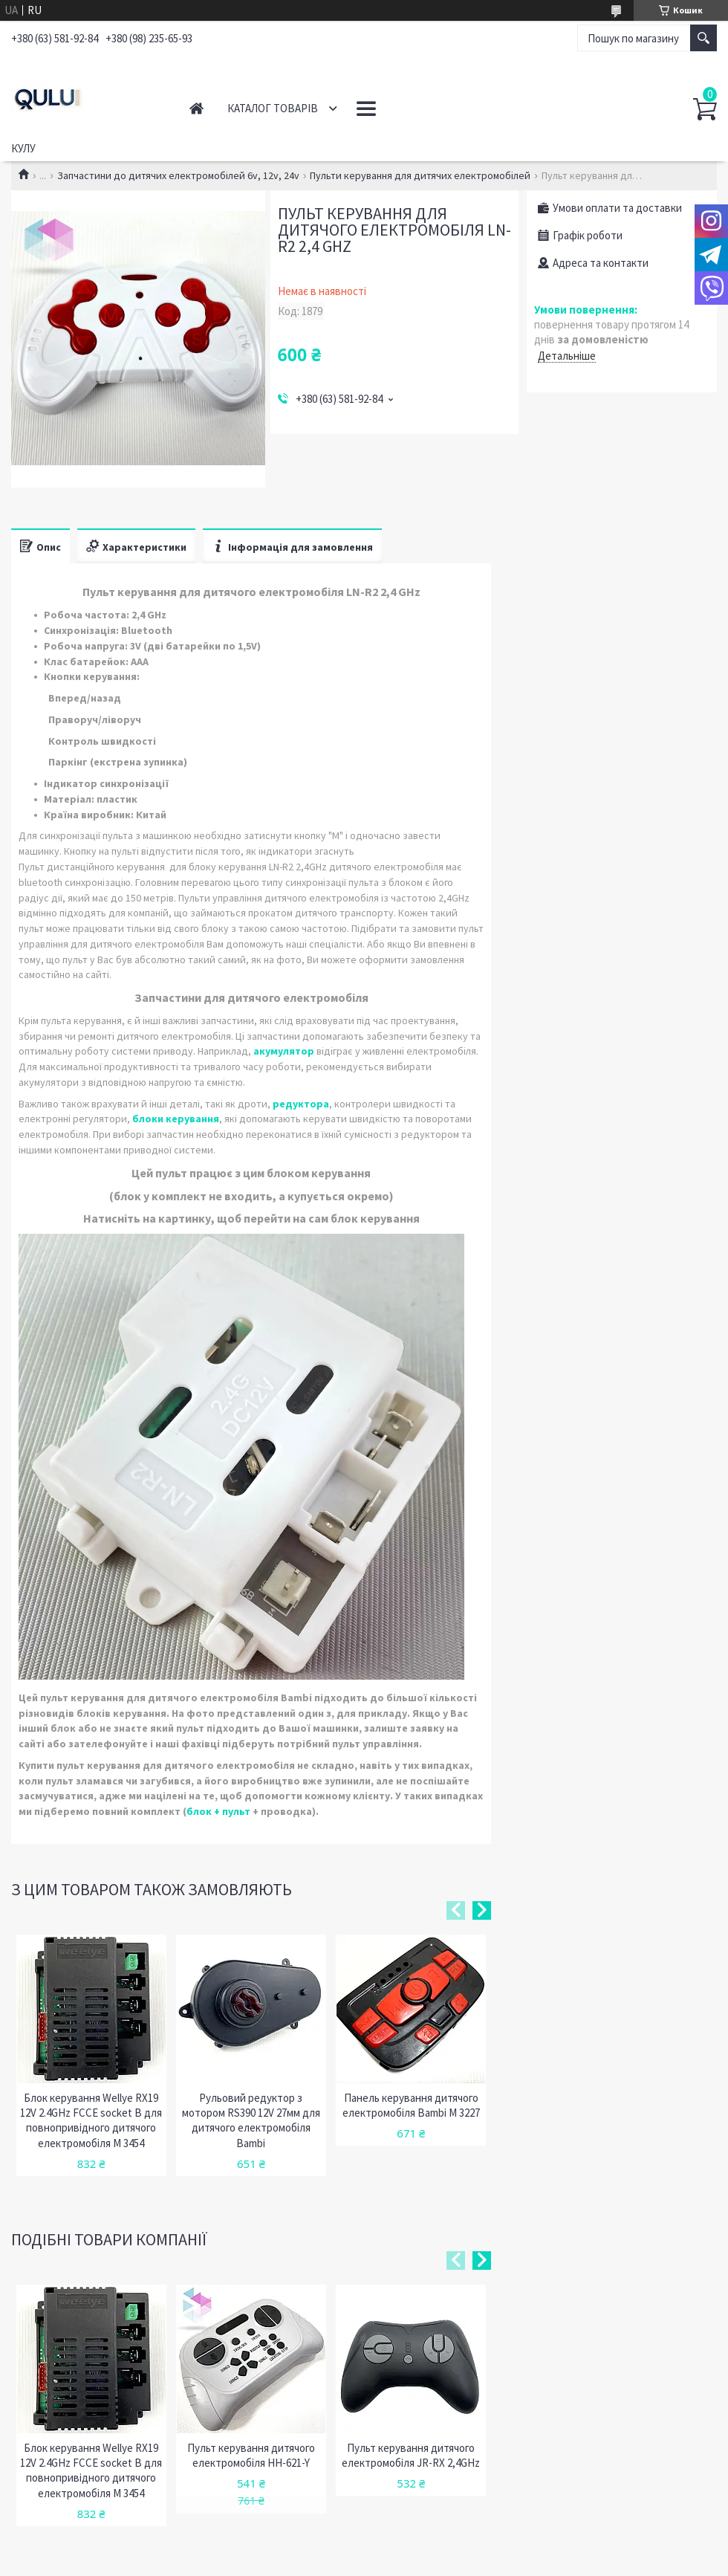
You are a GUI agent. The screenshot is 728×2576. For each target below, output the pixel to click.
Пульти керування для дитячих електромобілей (420, 175)
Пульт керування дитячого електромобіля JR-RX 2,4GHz (411, 2455)
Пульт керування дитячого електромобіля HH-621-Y (251, 2455)
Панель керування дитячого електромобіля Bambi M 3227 (411, 2105)
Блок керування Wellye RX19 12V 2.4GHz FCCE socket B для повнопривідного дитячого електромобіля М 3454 (91, 2120)
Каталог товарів (272, 108)
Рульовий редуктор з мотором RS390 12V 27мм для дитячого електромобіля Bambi (251, 2120)
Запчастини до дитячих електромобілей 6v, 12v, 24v (178, 175)
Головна (196, 108)
